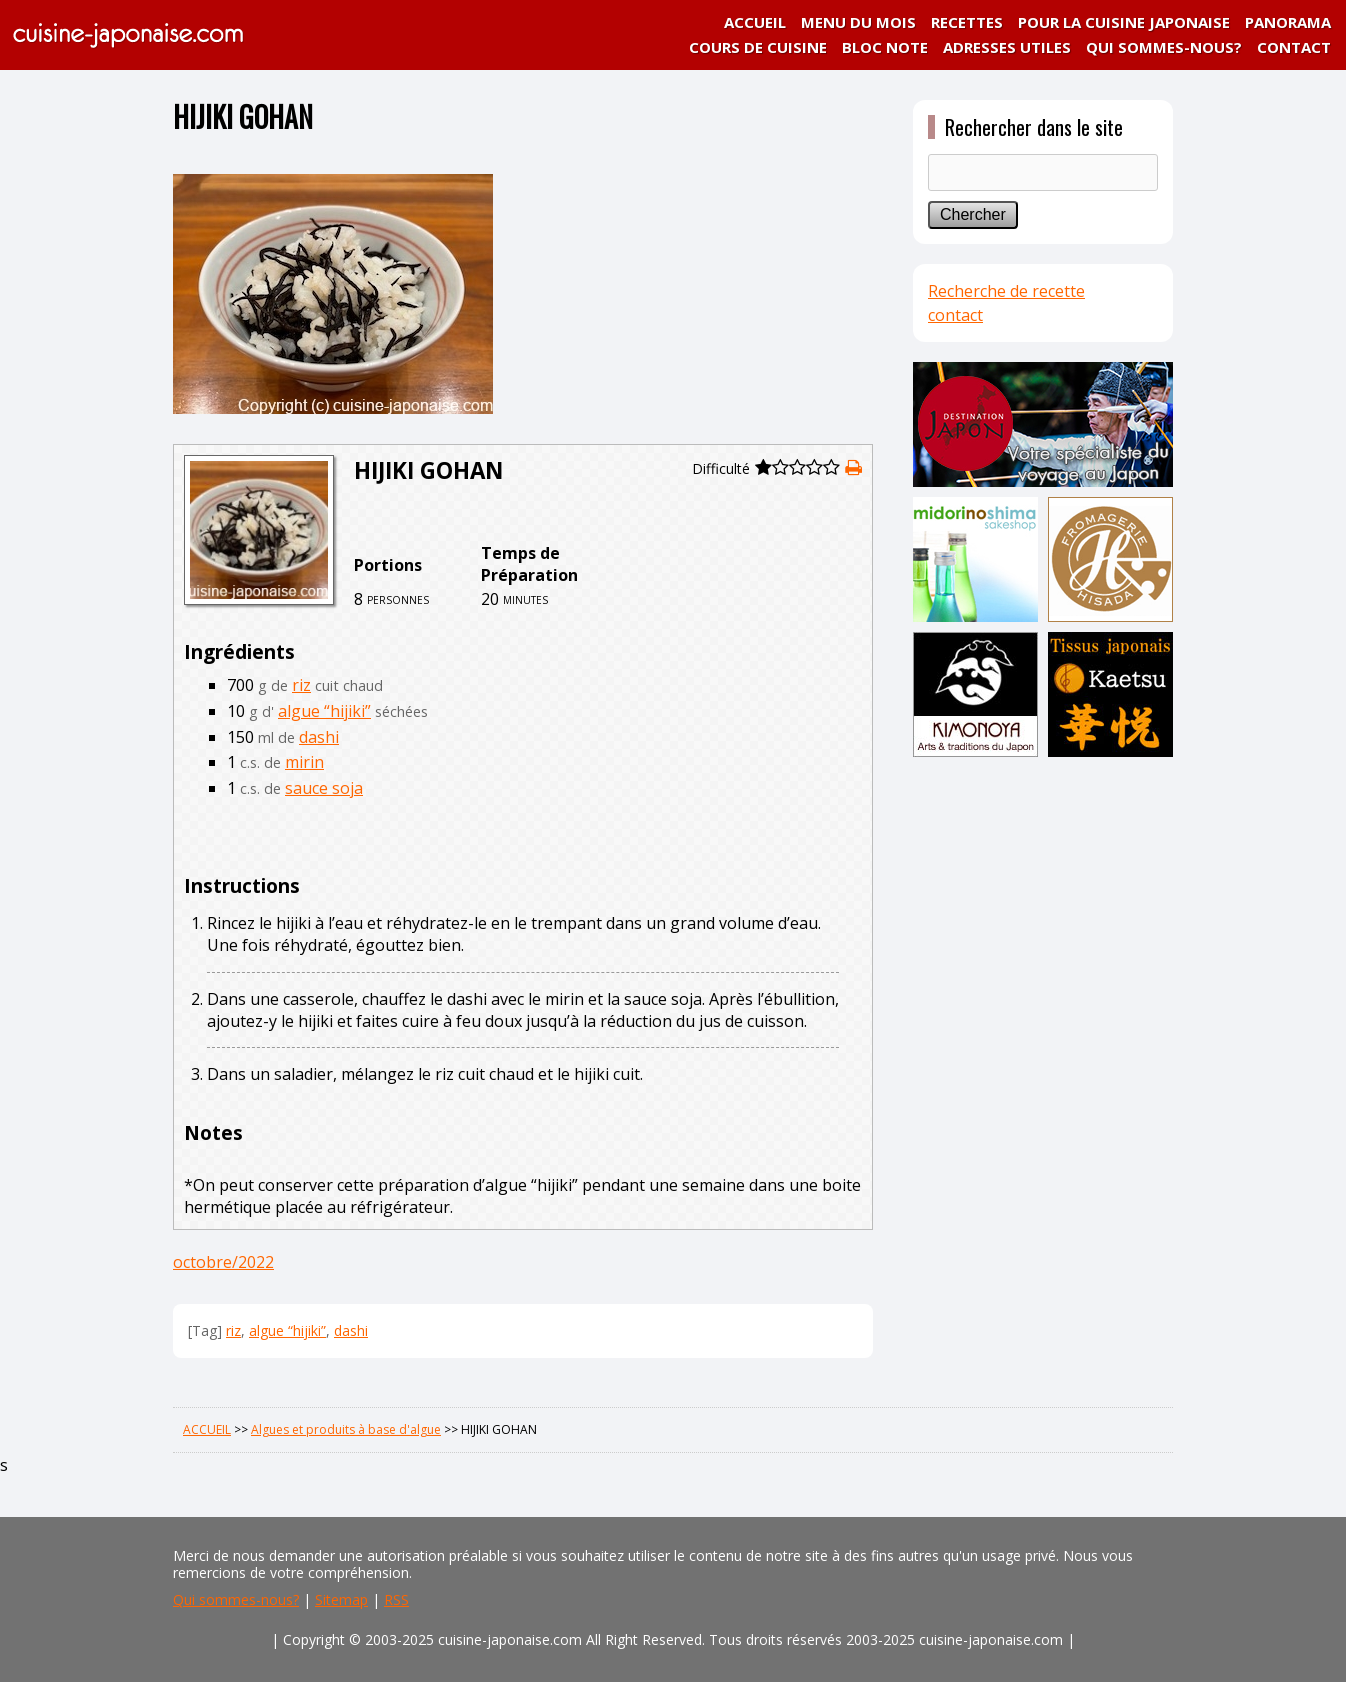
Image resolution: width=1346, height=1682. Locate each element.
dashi (319, 737)
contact (955, 315)
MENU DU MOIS (858, 22)
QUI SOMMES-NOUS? (1164, 47)
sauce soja (324, 788)
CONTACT (1294, 47)
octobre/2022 (223, 1262)
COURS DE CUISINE (758, 47)
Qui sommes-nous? (236, 1599)
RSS (396, 1599)
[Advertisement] (1043, 1077)
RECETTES (967, 22)
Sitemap (341, 1599)
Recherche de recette (1006, 291)
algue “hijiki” (324, 711)
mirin (304, 762)
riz (301, 685)
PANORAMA (1288, 22)
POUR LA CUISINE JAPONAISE (1124, 22)
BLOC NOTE (885, 47)
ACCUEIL (755, 22)
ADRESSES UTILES (1007, 47)
